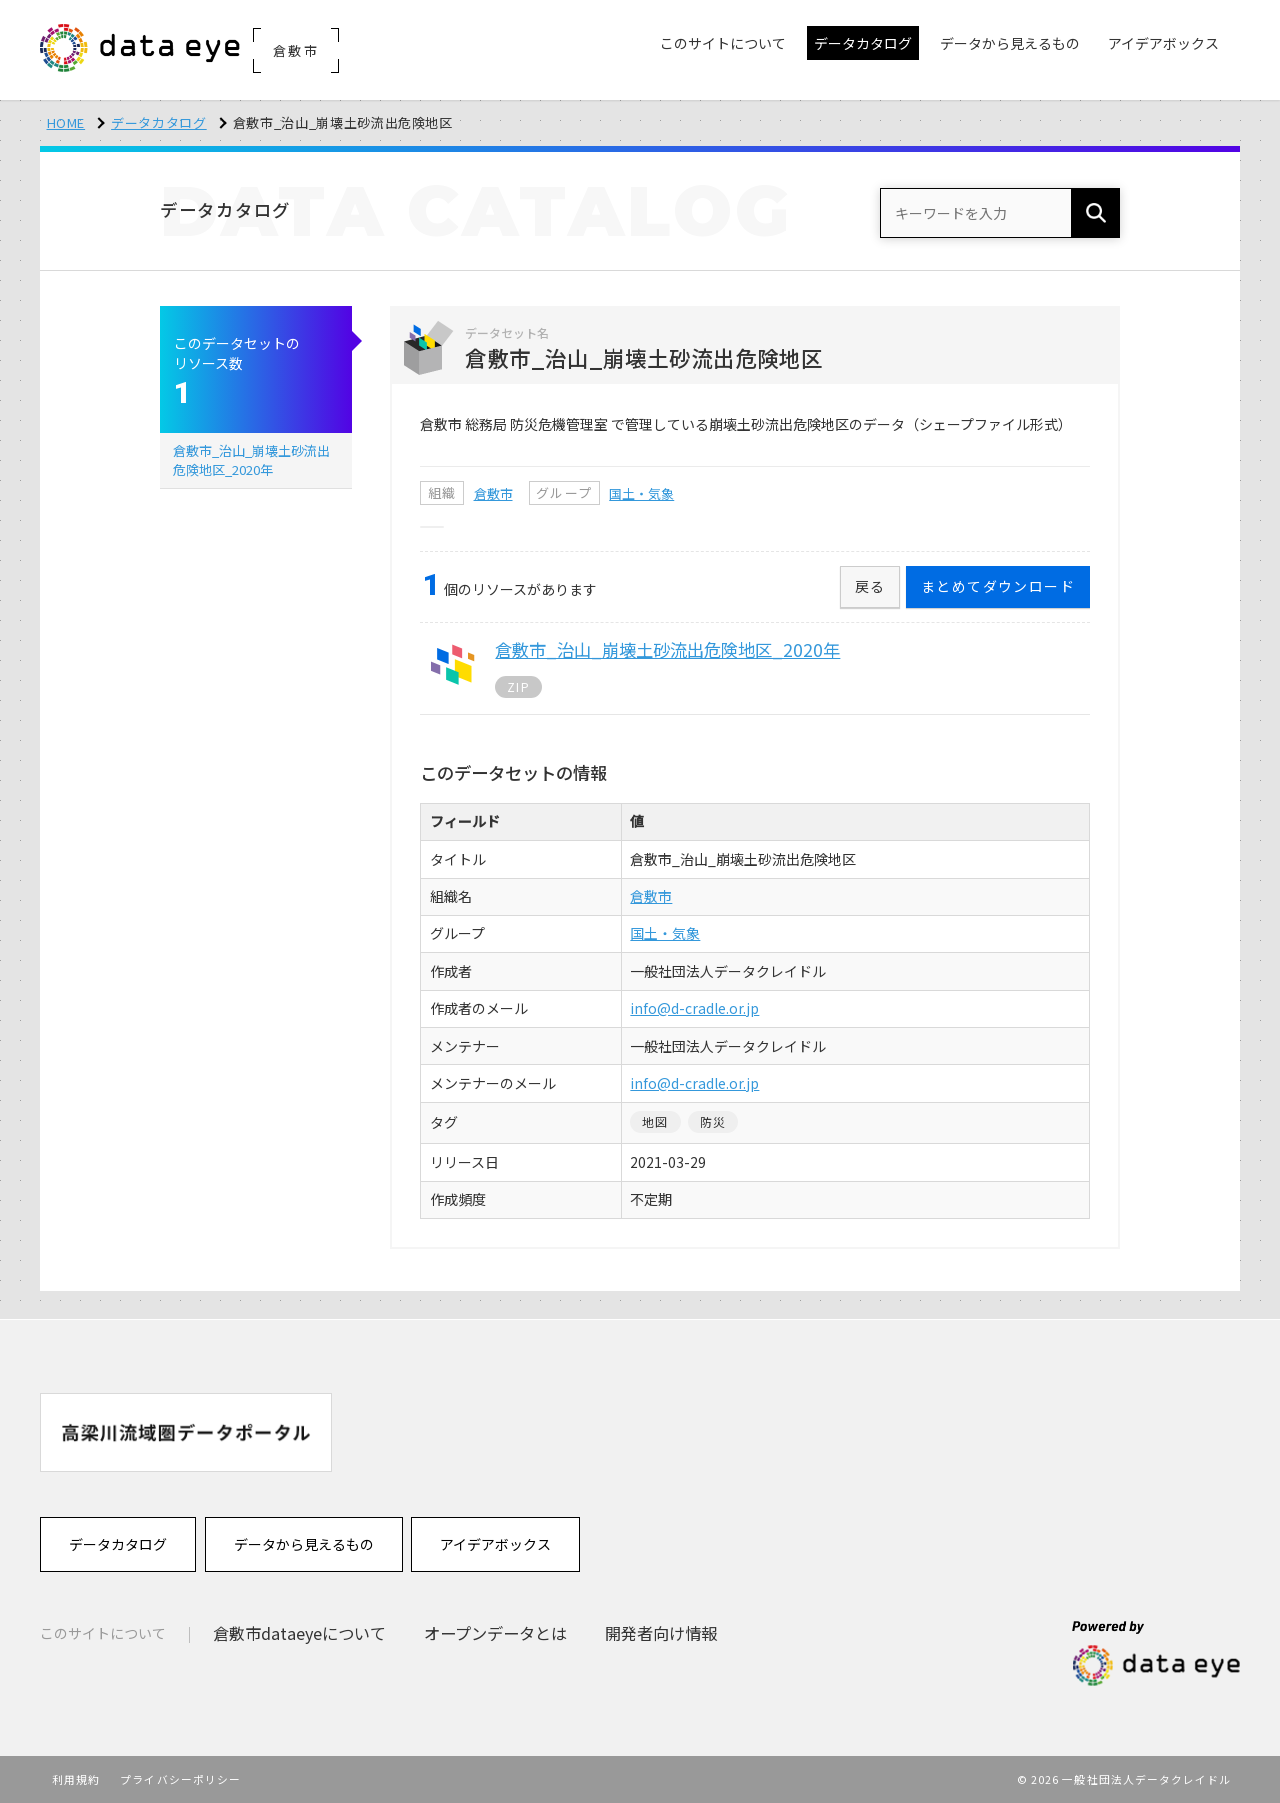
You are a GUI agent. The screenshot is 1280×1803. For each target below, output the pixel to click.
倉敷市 (493, 493)
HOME (66, 122)
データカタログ (159, 122)
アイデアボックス (495, 1544)
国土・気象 (641, 493)
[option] (186, 1432)
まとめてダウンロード (998, 586)
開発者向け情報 (661, 1633)
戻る (870, 586)
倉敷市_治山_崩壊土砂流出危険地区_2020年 (251, 459)
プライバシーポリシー (180, 1779)
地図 (655, 1121)
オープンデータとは (495, 1633)
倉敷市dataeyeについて (299, 1633)
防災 (713, 1121)
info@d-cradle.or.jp (694, 1008)
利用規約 (76, 1779)
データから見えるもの (304, 1544)
